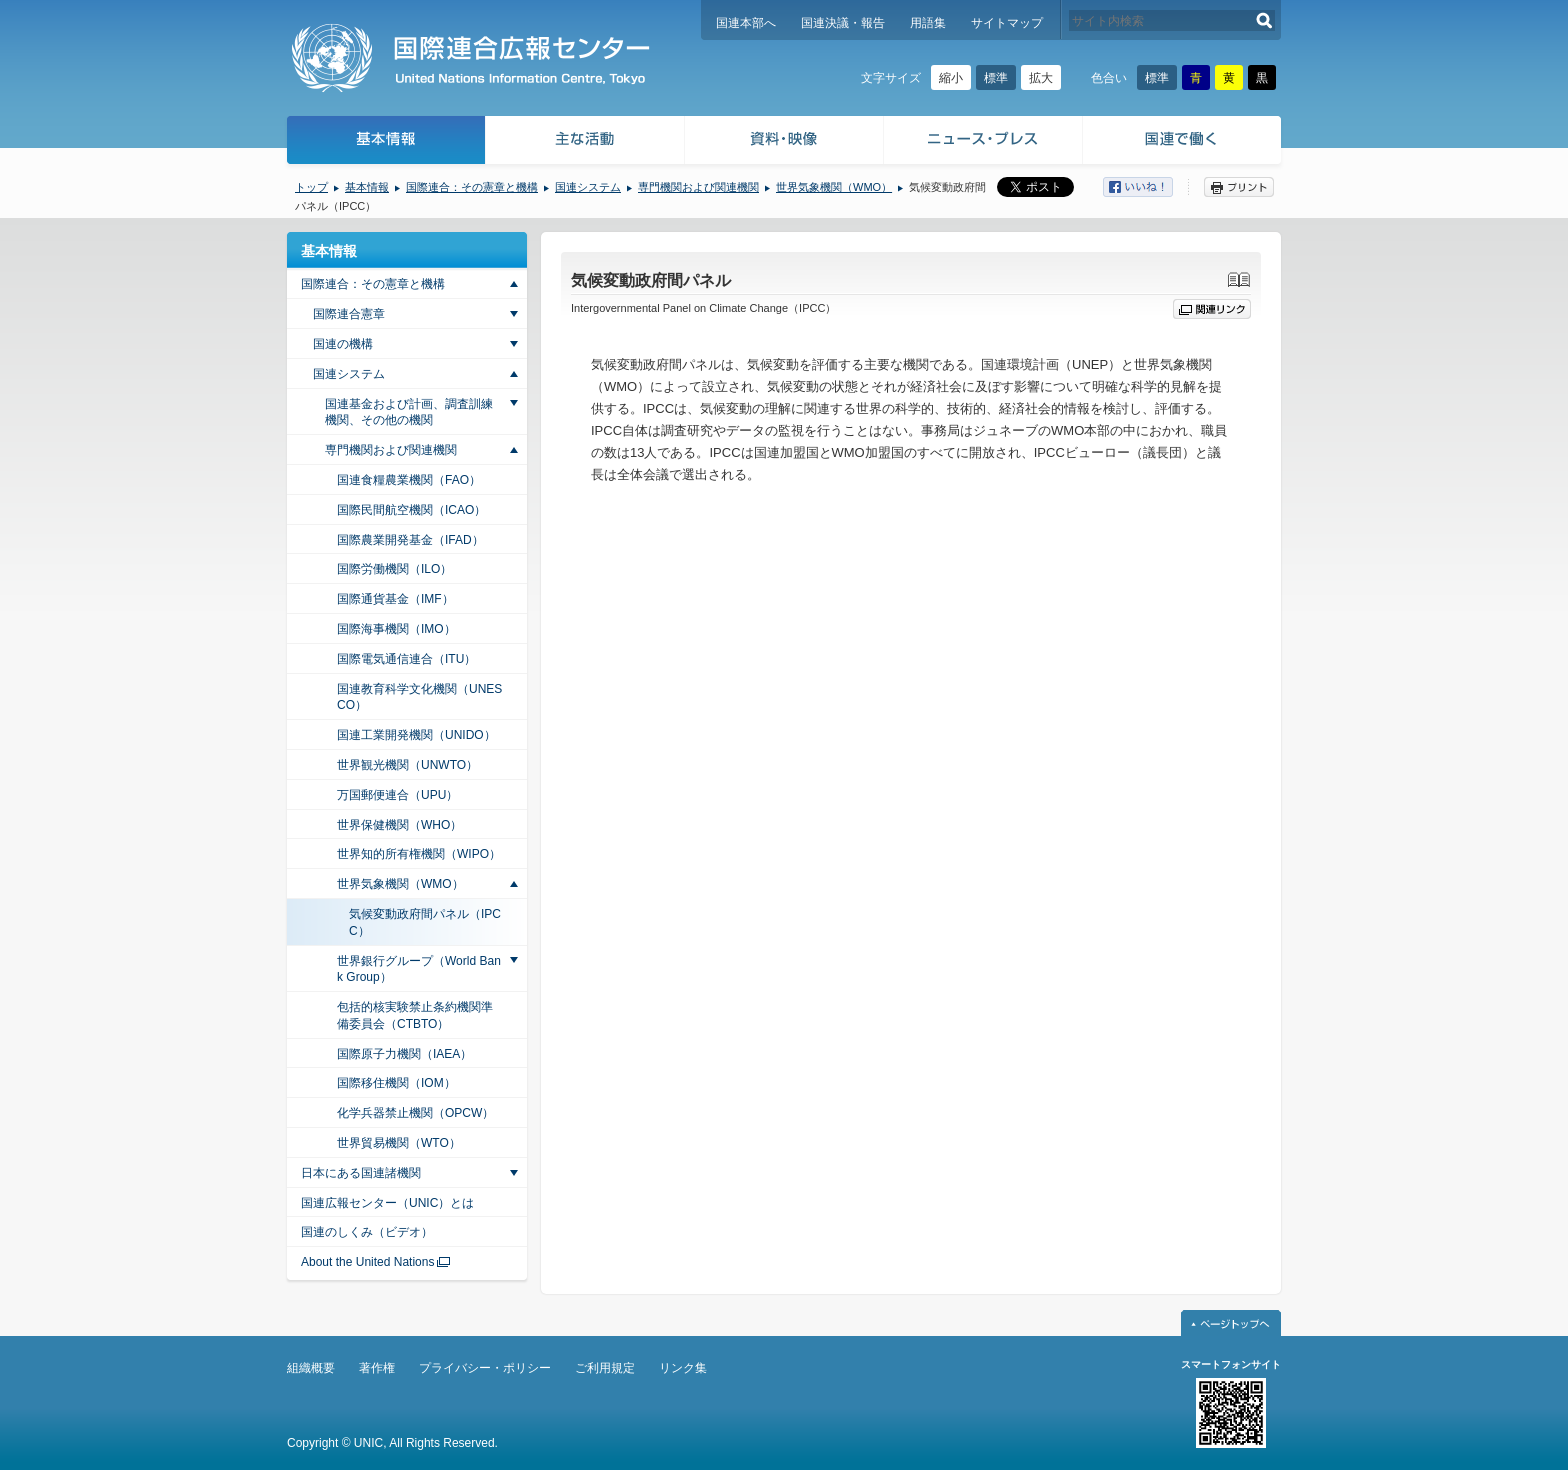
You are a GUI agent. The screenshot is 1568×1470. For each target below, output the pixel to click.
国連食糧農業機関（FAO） (409, 480)
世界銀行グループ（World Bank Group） (419, 969)
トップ (311, 187)
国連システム (588, 187)
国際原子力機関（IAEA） (404, 1054)
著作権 (377, 1368)
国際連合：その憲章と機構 (472, 187)
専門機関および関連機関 (698, 187)
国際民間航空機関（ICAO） (411, 510)
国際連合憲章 (349, 314)
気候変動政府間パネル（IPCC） (425, 922)
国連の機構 (343, 344)
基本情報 (385, 142)
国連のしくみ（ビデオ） (367, 1232)
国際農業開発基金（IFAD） (410, 540)
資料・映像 (784, 142)
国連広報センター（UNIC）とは (387, 1203)
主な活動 (585, 142)
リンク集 (683, 1368)
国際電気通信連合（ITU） (406, 659)
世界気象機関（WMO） (834, 187)
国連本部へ (746, 23)
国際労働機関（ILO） (394, 569)
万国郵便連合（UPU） (397, 795)
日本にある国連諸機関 (361, 1173)
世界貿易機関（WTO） (399, 1143)
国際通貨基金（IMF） (395, 599)
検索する (1264, 20)
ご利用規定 (605, 1368)
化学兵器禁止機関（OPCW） (415, 1113)
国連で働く (1183, 142)
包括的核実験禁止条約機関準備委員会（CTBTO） (415, 1015)
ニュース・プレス (983, 142)
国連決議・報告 (843, 23)
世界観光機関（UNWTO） (407, 765)
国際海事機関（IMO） (396, 629)
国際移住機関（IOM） (396, 1083)
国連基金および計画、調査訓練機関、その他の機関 (409, 412)
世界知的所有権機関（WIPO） (419, 854)
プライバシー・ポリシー (485, 1368)
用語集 (928, 23)
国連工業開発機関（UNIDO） (416, 735)
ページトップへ (1231, 1323)
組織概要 (311, 1368)
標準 (996, 78)
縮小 (951, 78)
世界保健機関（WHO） (399, 825)
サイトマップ (1007, 23)
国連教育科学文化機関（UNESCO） (419, 697)
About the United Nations (367, 1262)
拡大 (1041, 78)
